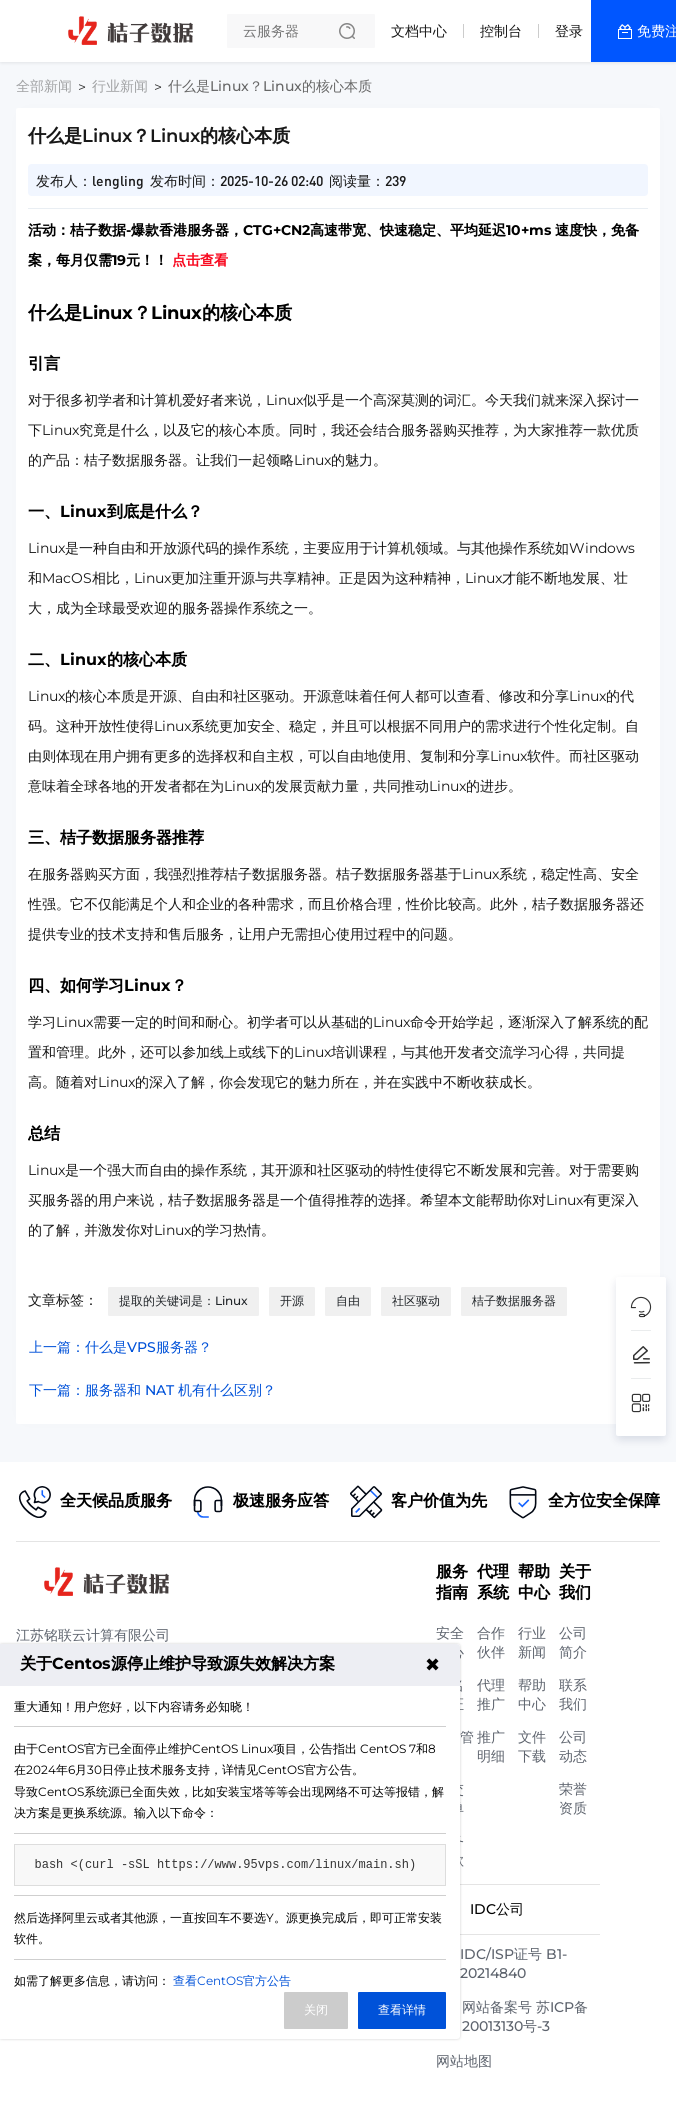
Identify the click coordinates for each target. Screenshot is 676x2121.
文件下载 (532, 1746)
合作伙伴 (491, 1642)
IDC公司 (497, 1909)
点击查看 (200, 260)
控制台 (501, 31)
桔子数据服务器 (514, 1300)
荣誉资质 (573, 1798)
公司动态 (573, 1746)
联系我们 (573, 1694)
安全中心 (450, 1642)
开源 (292, 1300)
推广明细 (491, 1746)
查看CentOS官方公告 (232, 1980)
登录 (569, 31)
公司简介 (573, 1642)
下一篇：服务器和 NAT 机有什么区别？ (152, 1390)
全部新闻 (44, 86)
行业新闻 (120, 86)
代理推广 (491, 1694)
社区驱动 (416, 1300)
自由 (348, 1300)
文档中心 (419, 31)
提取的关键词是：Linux (183, 1300)
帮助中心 (532, 1694)
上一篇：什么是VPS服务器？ (120, 1347)
